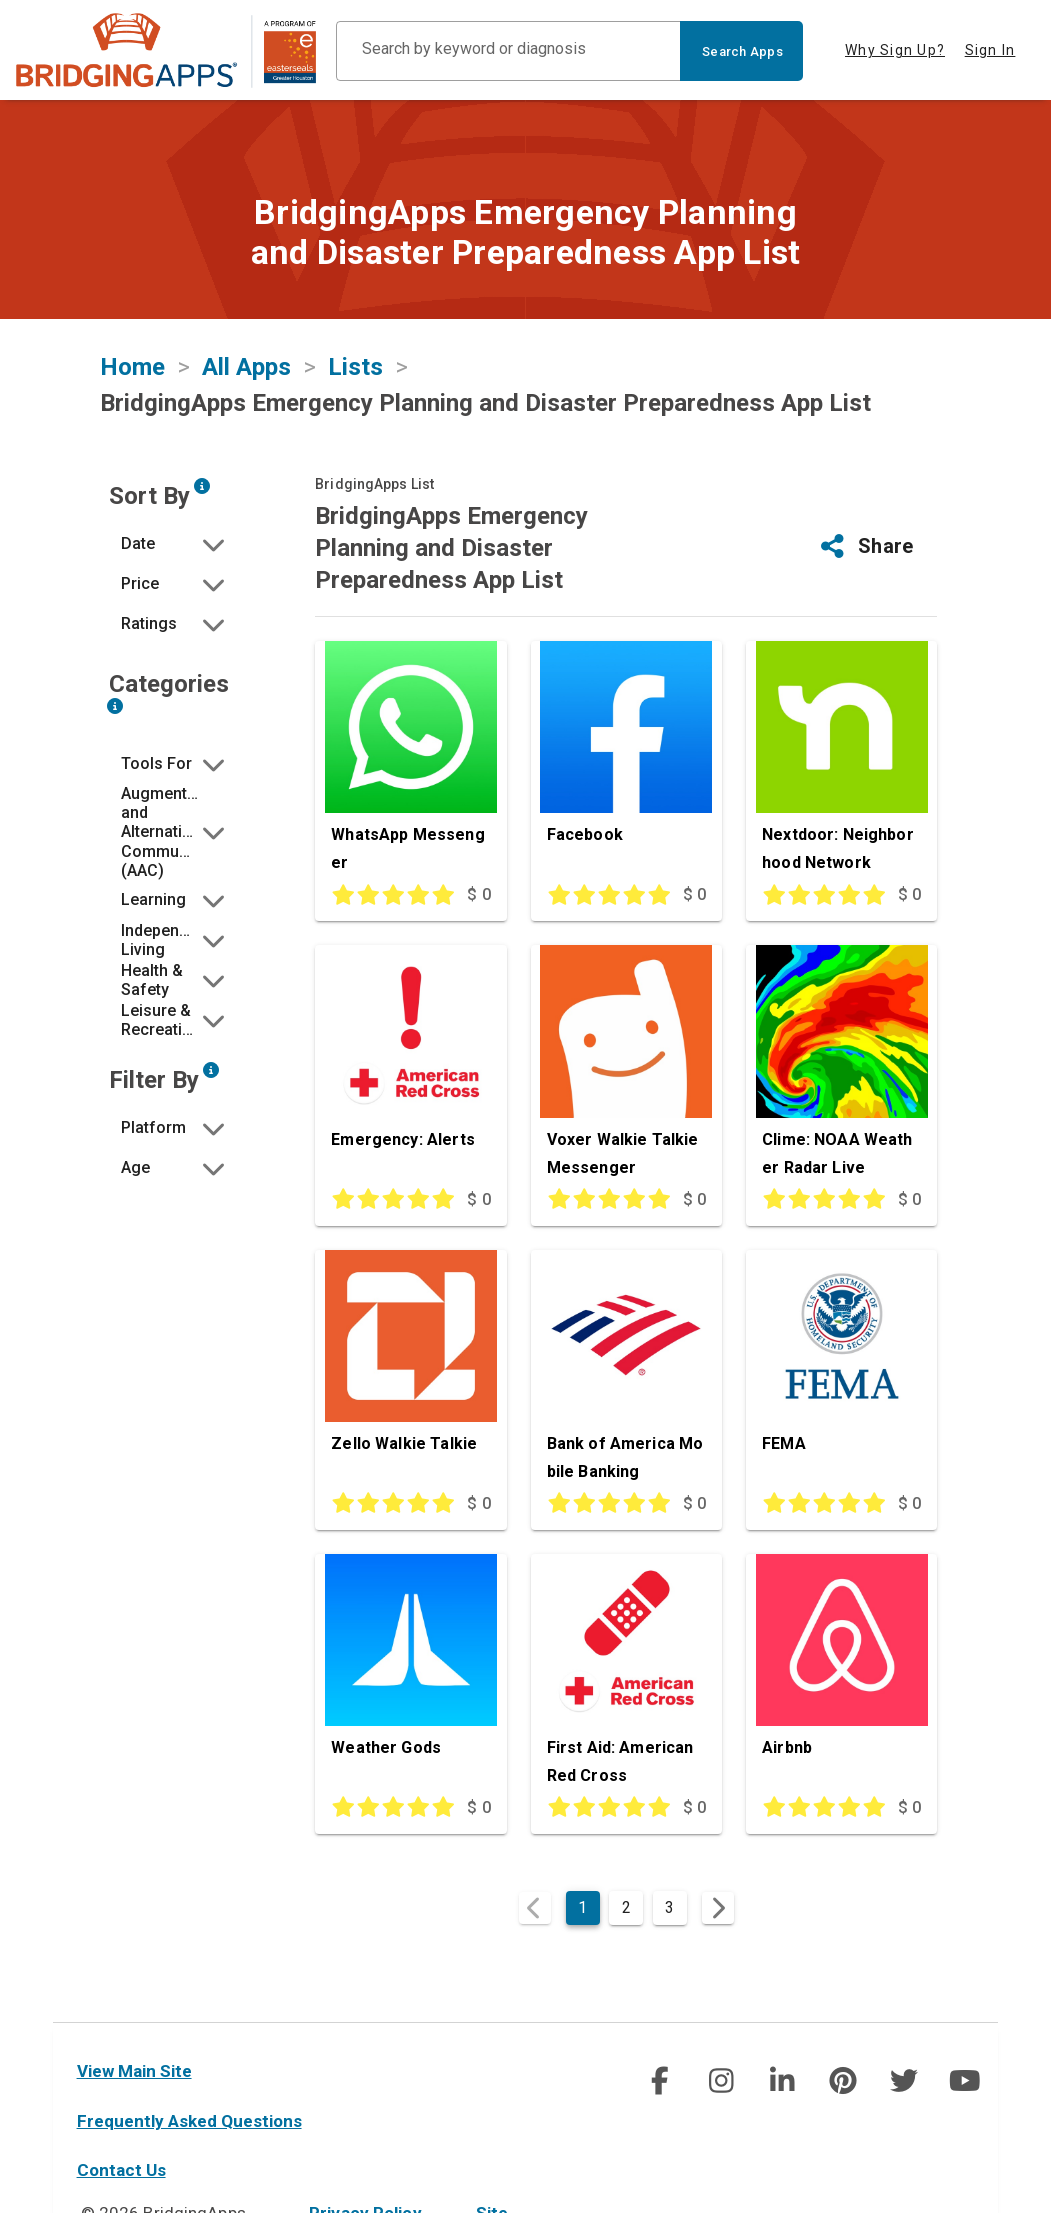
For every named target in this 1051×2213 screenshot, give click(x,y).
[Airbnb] (841, 1674)
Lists (355, 367)
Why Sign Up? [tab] (895, 50)
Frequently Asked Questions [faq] (189, 2121)
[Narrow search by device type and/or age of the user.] (211, 1070)
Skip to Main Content (0, 0)
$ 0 (478, 894)
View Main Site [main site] (134, 2071)
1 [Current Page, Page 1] (582, 1907)
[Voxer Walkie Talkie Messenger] (626, 1065)
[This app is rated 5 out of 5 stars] (384, 895)
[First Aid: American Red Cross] (626, 1674)
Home (132, 367)
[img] (659, 2081)
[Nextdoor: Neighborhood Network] (841, 761)
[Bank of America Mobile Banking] (626, 1370)
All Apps (246, 367)
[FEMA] (841, 1370)
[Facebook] (626, 761)
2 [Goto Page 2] (626, 1907)
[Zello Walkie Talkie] (410, 1370)
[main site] (166, 50)
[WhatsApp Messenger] (410, 761)
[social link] (659, 2081)
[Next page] (718, 1908)
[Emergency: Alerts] (410, 1065)
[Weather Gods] (410, 1674)
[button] (175, 544)
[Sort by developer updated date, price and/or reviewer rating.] (202, 486)
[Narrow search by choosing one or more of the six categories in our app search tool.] (115, 706)
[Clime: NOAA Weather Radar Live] (841, 1065)
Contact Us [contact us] (121, 2170)
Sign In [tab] (990, 50)
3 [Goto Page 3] (669, 1907)
